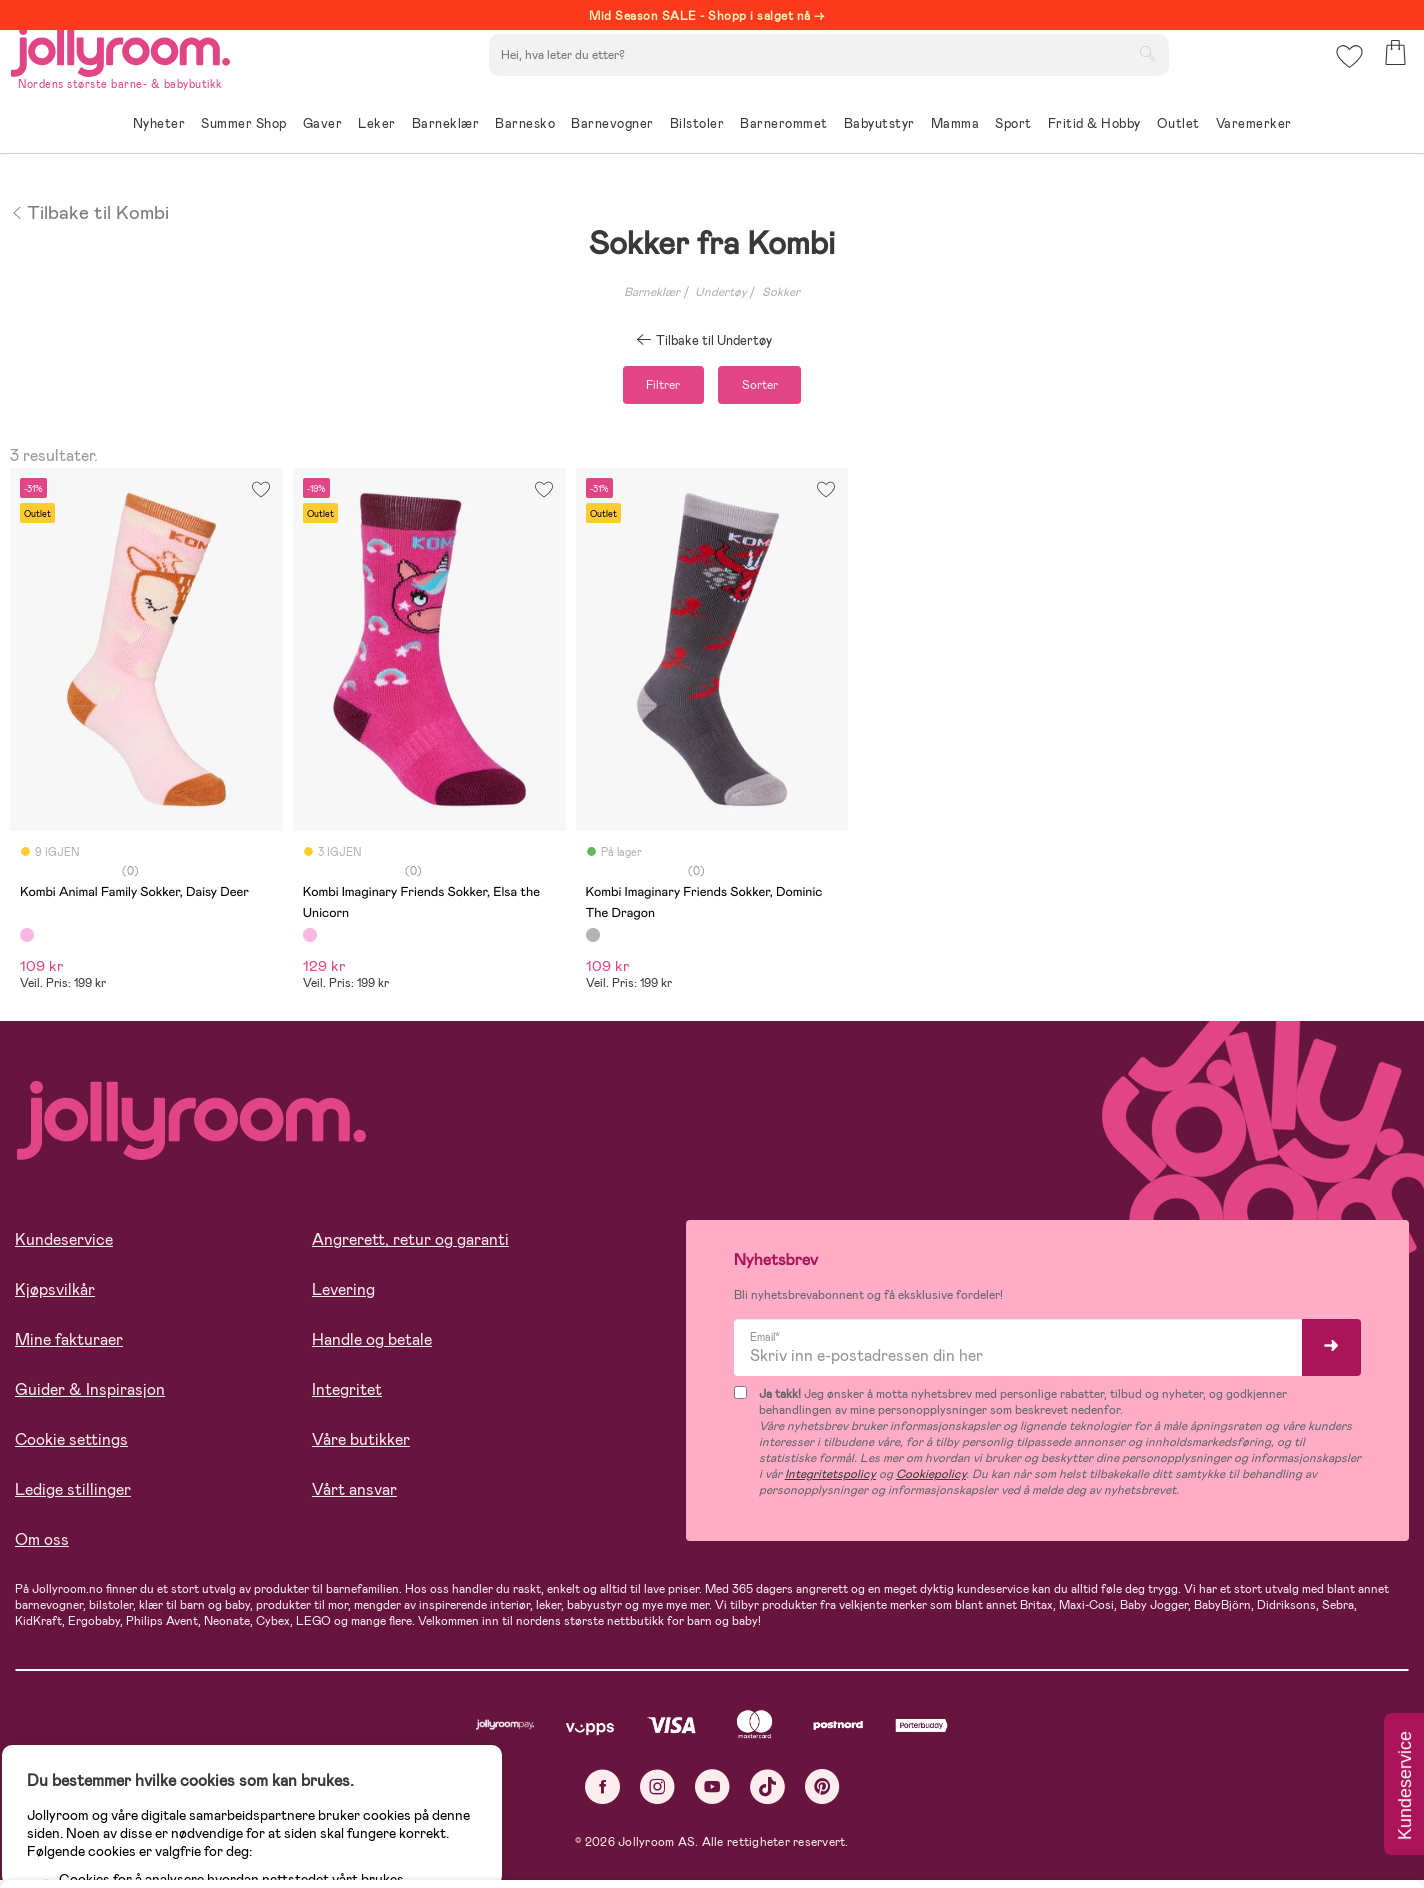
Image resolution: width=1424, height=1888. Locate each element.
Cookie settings (71, 1448)
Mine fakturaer (69, 1348)
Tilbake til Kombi (89, 211)
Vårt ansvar (354, 1498)
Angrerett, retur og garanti (410, 1248)
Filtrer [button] (642, 389)
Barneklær (652, 292)
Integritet (347, 1398)
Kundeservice (64, 1248)
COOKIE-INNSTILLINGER (385, 1820)
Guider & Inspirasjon (90, 1398)
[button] (1345, 74)
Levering (343, 1298)
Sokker (781, 292)
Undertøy (721, 292)
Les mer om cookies (106, 1758)
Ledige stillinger (73, 1498)
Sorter (781, 389)
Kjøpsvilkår (55, 1298)
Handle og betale (372, 1348)
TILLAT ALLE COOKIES (155, 1820)
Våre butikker (361, 1448)
